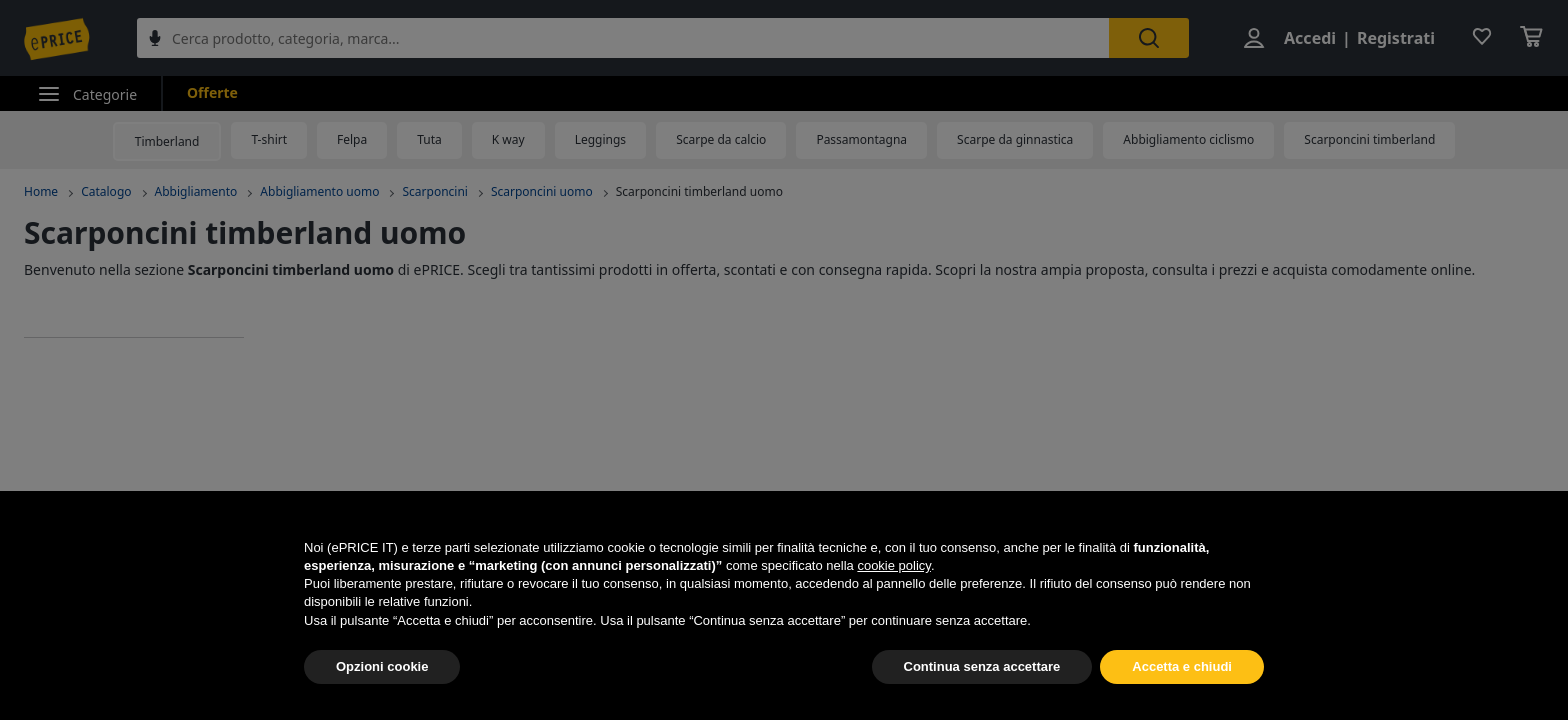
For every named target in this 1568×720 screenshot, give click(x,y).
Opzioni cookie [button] (382, 666)
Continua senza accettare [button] (982, 666)
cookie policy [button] (893, 565)
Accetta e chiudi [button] (1182, 666)
